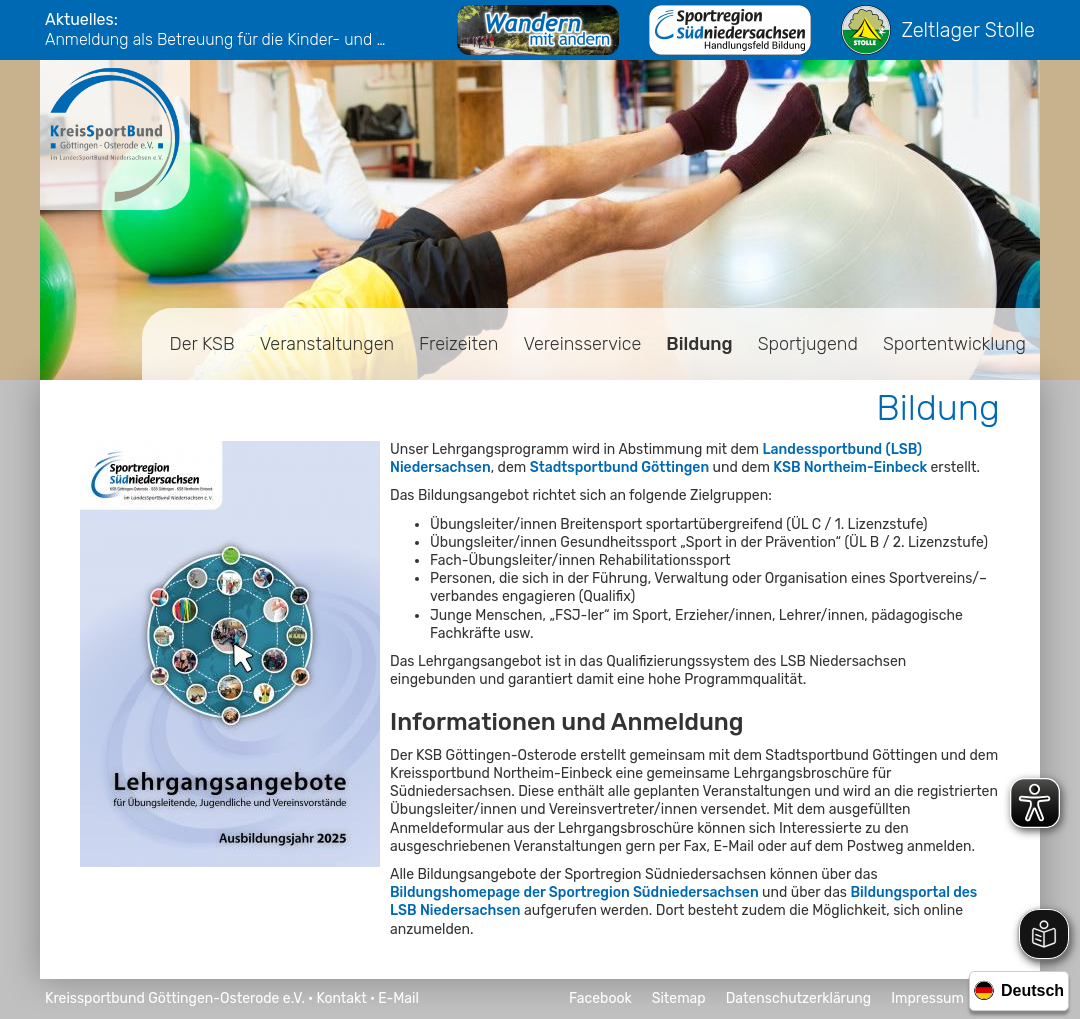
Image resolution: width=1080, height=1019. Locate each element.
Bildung (699, 344)
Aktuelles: (81, 19)
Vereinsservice (582, 344)
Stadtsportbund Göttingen (619, 467)
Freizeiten (458, 344)
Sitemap (679, 998)
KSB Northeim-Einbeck (850, 467)
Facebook (600, 998)
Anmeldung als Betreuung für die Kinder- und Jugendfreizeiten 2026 (220, 39)
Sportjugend (808, 344)
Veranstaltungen (327, 344)
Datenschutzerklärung (799, 998)
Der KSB (202, 344)
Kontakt (341, 998)
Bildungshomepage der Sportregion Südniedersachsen (574, 892)
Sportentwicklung (954, 344)
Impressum (927, 998)
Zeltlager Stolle (938, 30)
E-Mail (398, 998)
